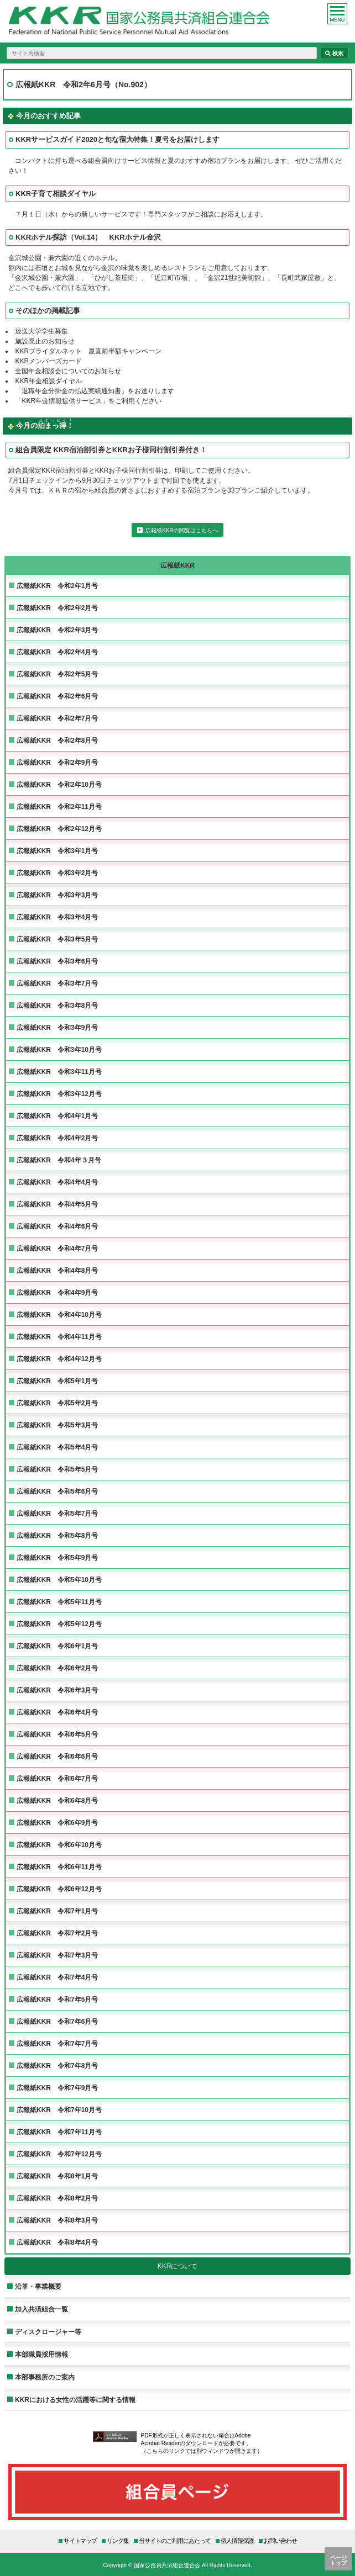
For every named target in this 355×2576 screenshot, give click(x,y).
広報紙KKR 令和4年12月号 (59, 1358)
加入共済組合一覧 (41, 2309)
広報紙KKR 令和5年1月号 (57, 1380)
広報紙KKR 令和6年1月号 (57, 1645)
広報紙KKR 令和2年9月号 (57, 762)
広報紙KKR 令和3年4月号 (57, 917)
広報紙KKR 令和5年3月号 (57, 1425)
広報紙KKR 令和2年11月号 (59, 806)
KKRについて (178, 2266)
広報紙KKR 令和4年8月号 (57, 1270)
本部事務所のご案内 (45, 2377)
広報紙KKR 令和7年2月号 (57, 1933)
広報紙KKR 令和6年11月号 (59, 1866)
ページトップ (338, 2560)
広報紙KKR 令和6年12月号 (59, 1888)
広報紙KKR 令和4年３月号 (59, 1159)
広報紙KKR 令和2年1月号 (57, 585)
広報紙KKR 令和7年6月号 (57, 2021)
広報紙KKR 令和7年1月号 (57, 1910)
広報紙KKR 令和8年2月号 (57, 2198)
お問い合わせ (280, 2540)
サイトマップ (80, 2540)
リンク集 (118, 2540)
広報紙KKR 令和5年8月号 (57, 1535)
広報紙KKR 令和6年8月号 (57, 1800)
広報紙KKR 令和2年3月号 (57, 629)
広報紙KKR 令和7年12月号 (59, 2153)
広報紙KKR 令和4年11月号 (59, 1336)
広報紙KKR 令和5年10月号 (59, 1579)
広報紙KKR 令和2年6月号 (57, 696)
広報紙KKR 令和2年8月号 (57, 740)
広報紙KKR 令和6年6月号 (57, 1756)
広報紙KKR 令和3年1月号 (57, 850)
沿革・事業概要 (38, 2286)
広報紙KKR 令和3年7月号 (57, 983)
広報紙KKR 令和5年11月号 (59, 1601)
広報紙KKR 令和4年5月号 (57, 1204)
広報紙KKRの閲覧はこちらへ (181, 530)
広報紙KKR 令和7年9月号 (57, 2087)
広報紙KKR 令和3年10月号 (59, 1049)
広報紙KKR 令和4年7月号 (57, 1248)
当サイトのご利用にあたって (175, 2540)
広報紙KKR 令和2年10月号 (59, 784)
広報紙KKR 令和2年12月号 (59, 828)
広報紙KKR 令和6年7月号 (57, 1778)
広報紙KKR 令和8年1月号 (57, 2176)
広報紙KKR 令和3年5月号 (57, 939)
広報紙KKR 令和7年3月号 (57, 1955)
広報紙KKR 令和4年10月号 (59, 1314)
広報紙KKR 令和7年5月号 (57, 1999)
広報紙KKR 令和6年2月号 (57, 1668)
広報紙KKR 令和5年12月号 (59, 1623)
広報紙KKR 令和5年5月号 (57, 1469)
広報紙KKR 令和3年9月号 (57, 1027)
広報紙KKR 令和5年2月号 (57, 1402)
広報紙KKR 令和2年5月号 (57, 674)
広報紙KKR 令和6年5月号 (57, 1734)
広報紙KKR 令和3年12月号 (59, 1093)
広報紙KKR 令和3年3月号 (57, 894)
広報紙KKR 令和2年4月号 (57, 651)
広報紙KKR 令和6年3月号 (57, 1690)
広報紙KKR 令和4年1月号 (57, 1115)
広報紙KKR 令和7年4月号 (57, 1977)
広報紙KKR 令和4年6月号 (57, 1226)
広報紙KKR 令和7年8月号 (57, 2065)
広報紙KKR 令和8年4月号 (57, 2242)
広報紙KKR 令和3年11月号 (59, 1071)
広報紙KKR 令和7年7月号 (57, 2043)
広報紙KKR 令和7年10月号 (59, 2109)
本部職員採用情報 (41, 2354)
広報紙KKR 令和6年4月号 (57, 1712)
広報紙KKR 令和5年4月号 (57, 1447)
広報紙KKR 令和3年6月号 (57, 961)
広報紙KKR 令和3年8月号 (57, 1005)
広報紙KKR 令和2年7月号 (57, 718)
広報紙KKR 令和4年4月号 (57, 1182)
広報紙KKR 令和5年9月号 (57, 1557)
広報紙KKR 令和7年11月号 (59, 2131)
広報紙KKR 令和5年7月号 (57, 1513)
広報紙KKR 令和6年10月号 (59, 1844)
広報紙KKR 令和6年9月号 (57, 1822)
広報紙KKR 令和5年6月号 (57, 1491)
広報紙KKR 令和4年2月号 (57, 1137)
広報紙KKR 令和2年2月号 (57, 607)
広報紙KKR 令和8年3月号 (57, 2220)
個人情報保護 (237, 2540)
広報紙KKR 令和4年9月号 (57, 1292)
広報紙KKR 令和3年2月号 (57, 872)
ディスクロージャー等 (48, 2331)
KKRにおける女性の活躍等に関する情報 (75, 2399)
